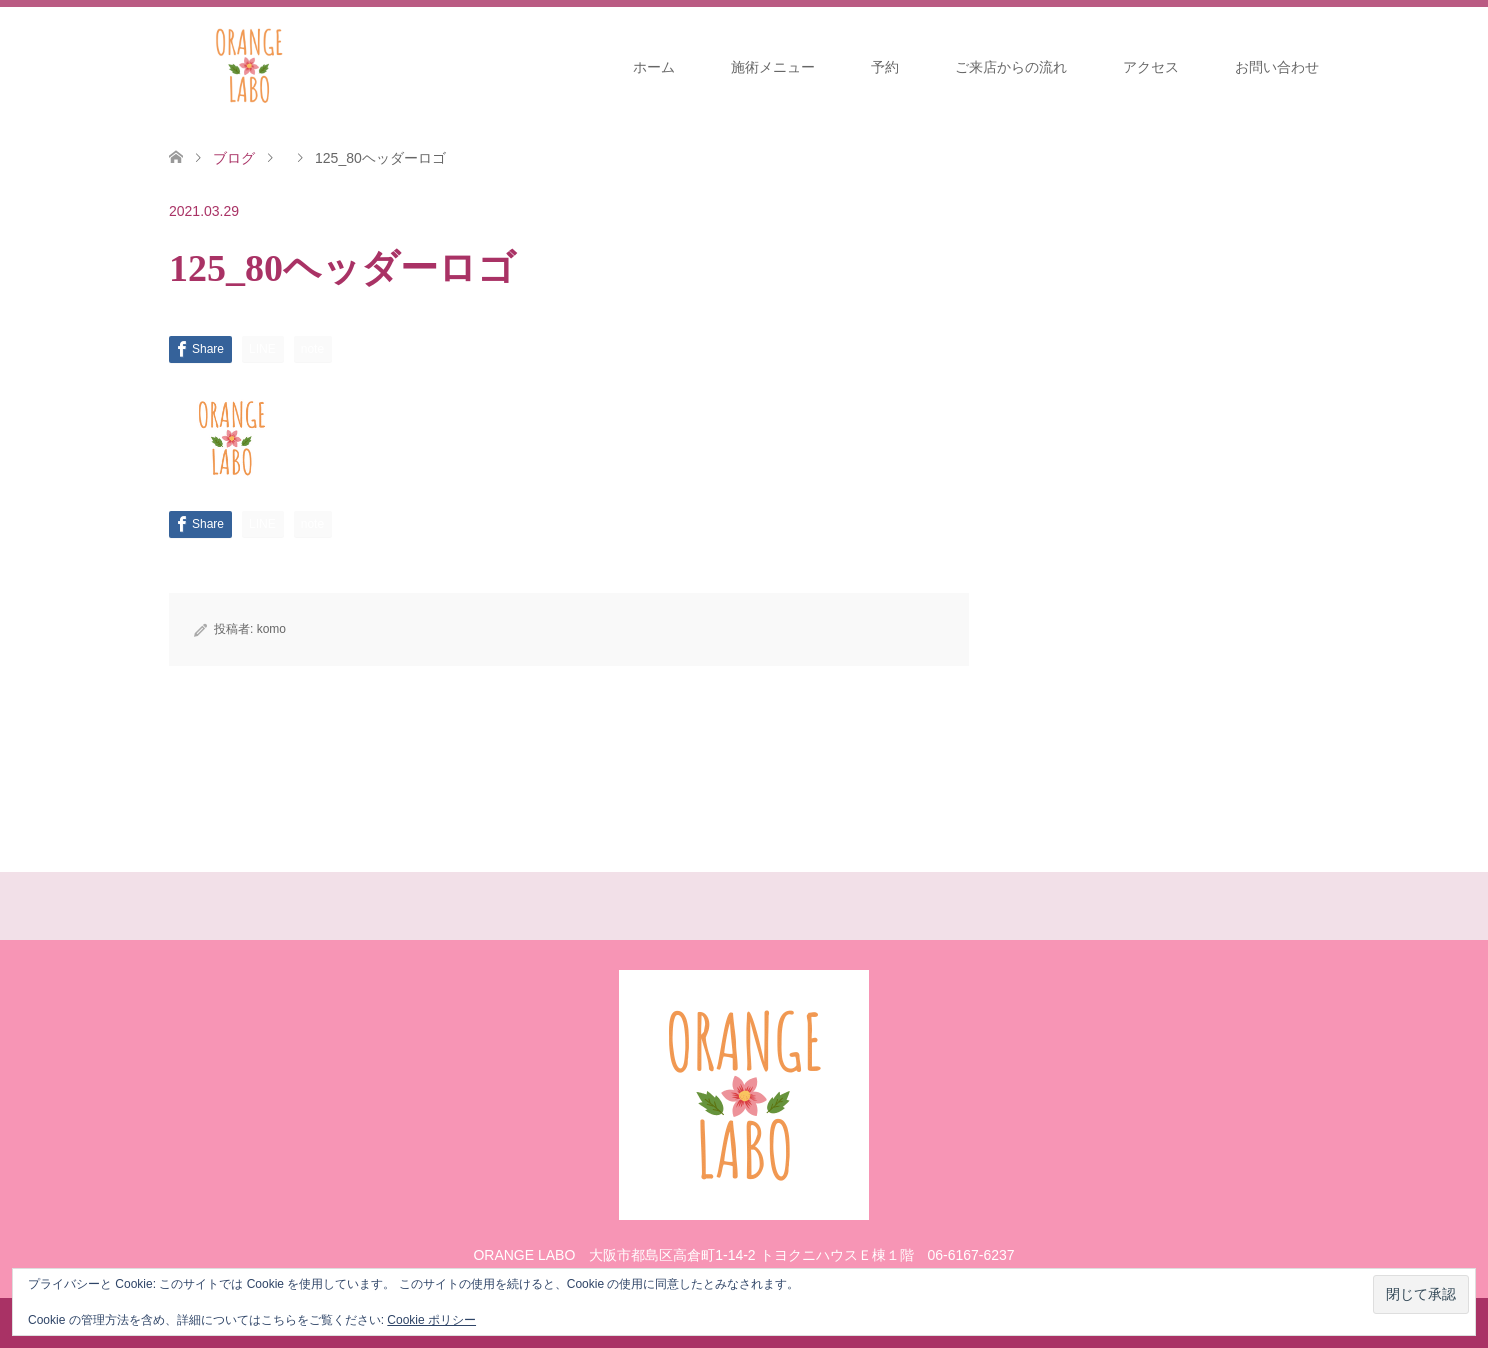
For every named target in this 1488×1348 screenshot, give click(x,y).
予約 (885, 67)
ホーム (654, 67)
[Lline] (263, 349)
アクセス (1151, 67)
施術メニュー (773, 67)
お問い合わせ (1277, 67)
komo (271, 629)
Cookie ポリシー (431, 1320)
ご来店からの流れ (1011, 67)
